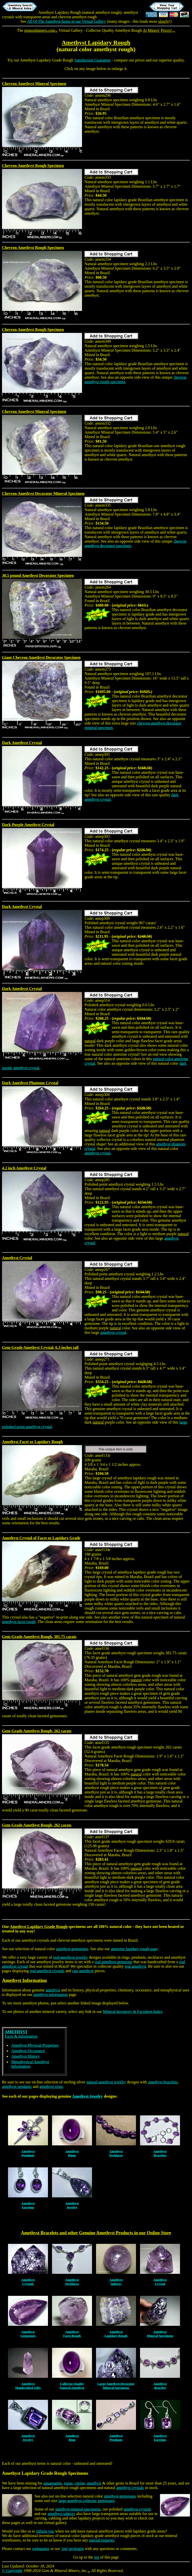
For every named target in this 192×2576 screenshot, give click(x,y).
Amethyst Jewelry (87, 2096)
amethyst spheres (61, 2514)
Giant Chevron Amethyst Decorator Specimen (41, 657)
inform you (45, 2531)
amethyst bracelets (163, 2082)
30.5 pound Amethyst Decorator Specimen (38, 575)
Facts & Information (21, 2034)
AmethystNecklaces (116, 2153)
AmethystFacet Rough (72, 2334)
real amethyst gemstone (113, 1962)
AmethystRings (71, 2153)
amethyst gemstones (72, 1949)
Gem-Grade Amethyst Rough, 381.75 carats (39, 1637)
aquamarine (52, 2483)
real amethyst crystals (47, 1971)
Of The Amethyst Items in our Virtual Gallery (66, 21)
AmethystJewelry (71, 2205)
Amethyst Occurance (28, 2051)
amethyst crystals (130, 2488)
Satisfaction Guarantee (92, 60)
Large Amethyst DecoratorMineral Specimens (116, 2386)
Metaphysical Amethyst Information (30, 2064)
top (96, 2557)
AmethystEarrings (27, 2205)
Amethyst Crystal (17, 1258)
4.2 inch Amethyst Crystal (24, 1168)
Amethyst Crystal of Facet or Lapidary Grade (41, 1538)
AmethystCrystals (27, 2282)
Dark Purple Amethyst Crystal (28, 825)
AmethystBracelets (159, 2153)
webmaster (40, 2549)
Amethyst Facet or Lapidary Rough (32, 1442)
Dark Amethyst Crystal (22, 743)
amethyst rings (51, 2086)
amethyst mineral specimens (77, 2509)
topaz (68, 2483)
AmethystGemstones (28, 2334)
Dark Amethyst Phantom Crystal (30, 1083)
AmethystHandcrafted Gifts (27, 2386)
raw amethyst (83, 1971)
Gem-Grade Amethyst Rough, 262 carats (37, 1731)
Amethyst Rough (128, 30)
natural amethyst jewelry (106, 2082)
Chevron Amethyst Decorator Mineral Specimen (43, 493)
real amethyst (135, 1966)
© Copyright (12, 2571)
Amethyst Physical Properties (34, 2045)
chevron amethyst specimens (80, 1940)
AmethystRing (71, 2438)
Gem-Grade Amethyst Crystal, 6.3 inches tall (40, 1347)
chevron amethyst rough (77, 17)
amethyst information (50, 1994)
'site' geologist (72, 2549)
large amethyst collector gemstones (86, 2501)
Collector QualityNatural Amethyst (72, 2386)
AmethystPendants (27, 2153)
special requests (101, 2540)
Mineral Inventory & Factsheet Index (132, 2011)
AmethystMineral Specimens (160, 2334)
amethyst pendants (17, 2086)
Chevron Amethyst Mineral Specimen (34, 83)
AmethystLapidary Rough (116, 2334)
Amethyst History (25, 2056)
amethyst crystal (97, 1153)
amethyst (53, 1990)
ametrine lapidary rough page (134, 1949)
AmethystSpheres (115, 2282)
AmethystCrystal (159, 2282)
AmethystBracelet (159, 2386)
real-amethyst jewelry (70, 1957)
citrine (80, 2483)
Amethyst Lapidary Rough (96, 42)
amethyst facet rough (19, 1622)
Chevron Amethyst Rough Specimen (33, 165)
